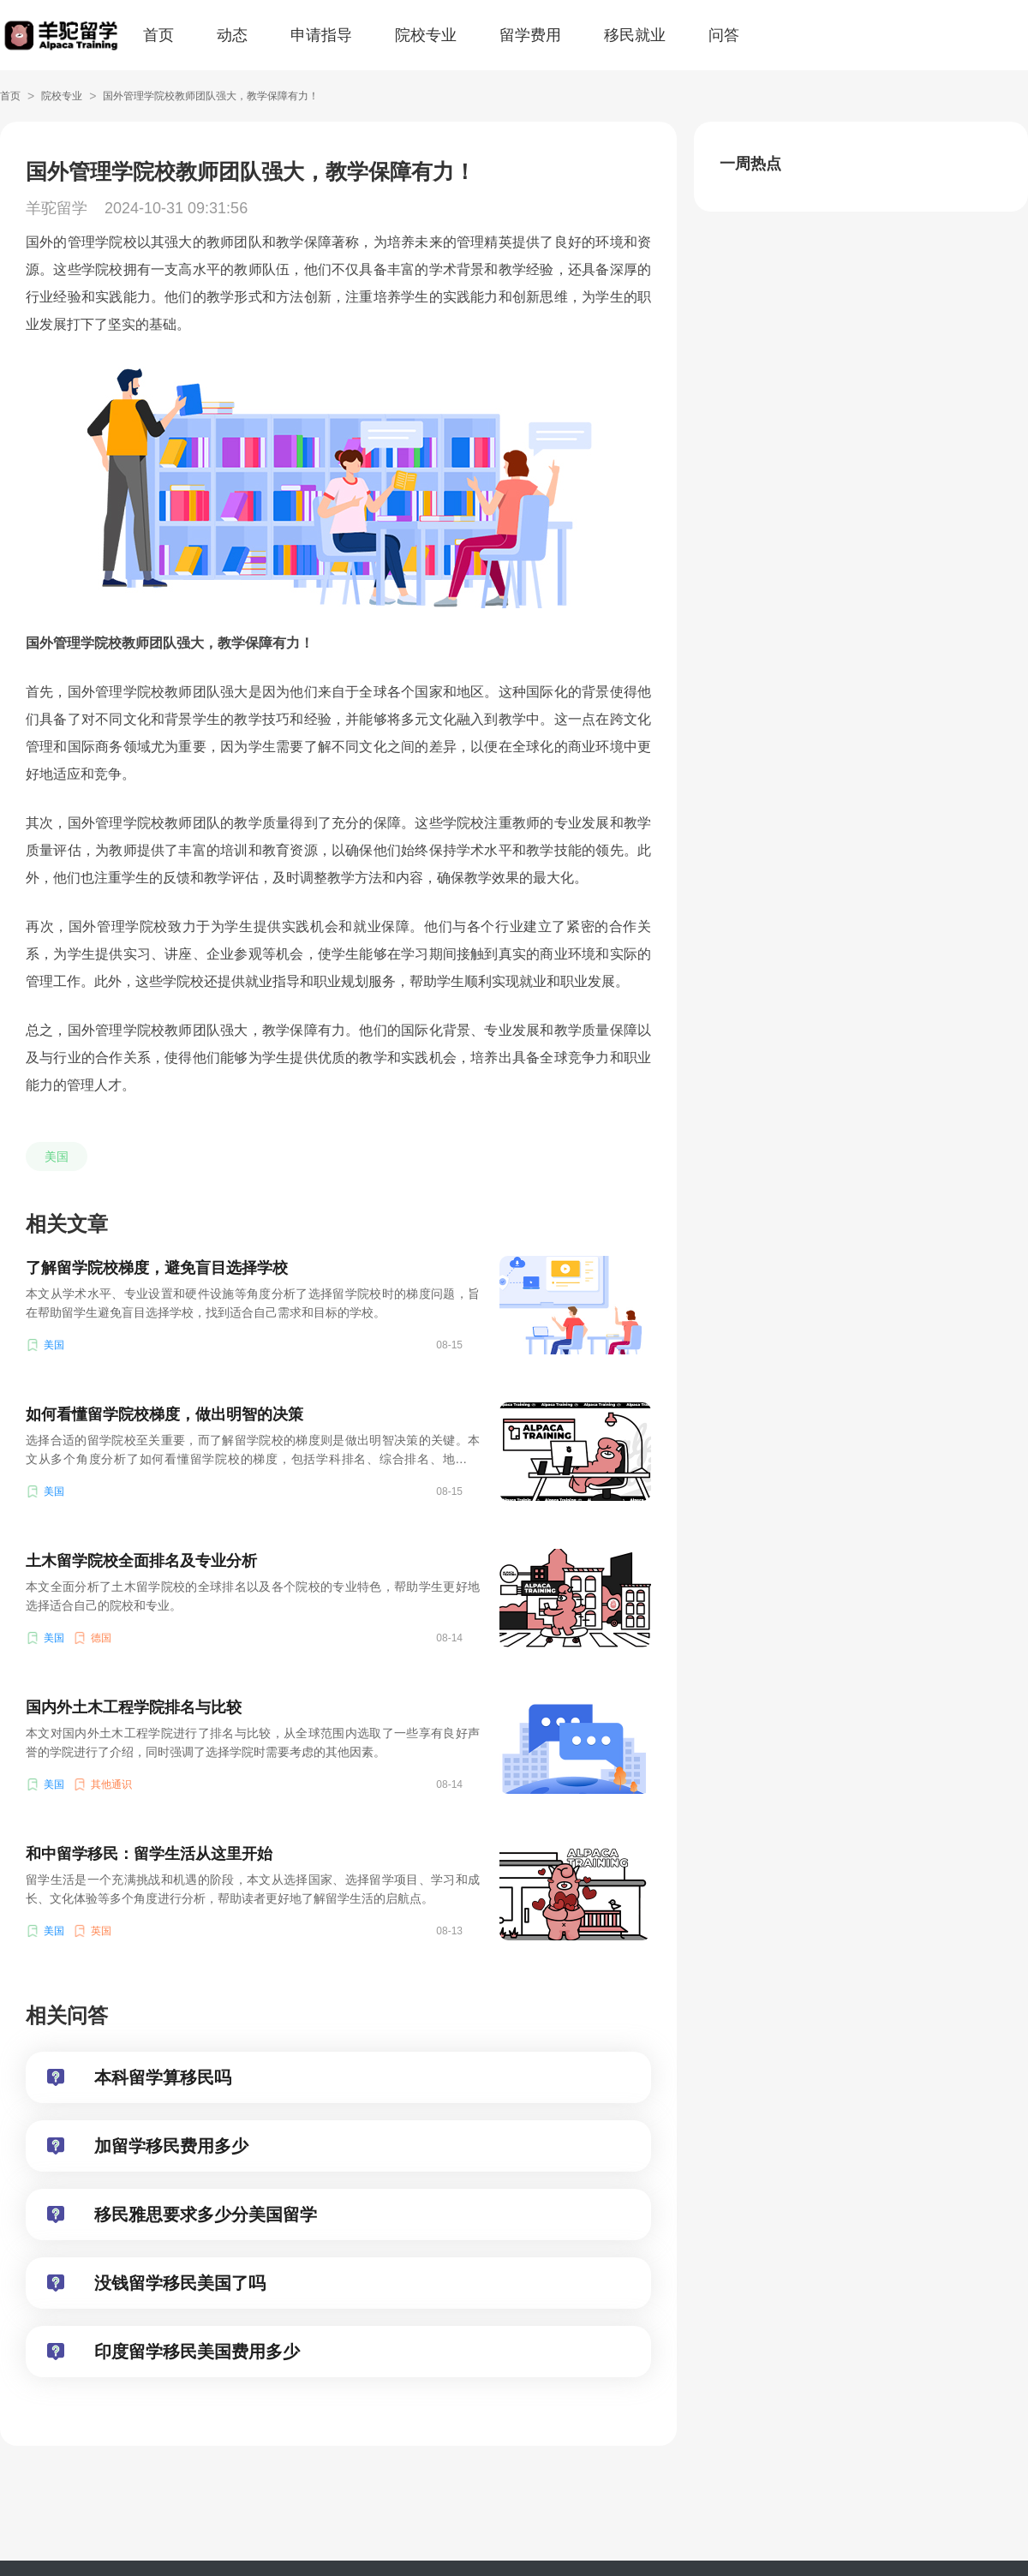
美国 (57, 1156)
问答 (723, 35)
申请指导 (321, 35)
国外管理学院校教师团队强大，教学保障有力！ (211, 96)
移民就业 (635, 35)
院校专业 (426, 35)
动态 (232, 35)
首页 (158, 35)
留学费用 (530, 35)
